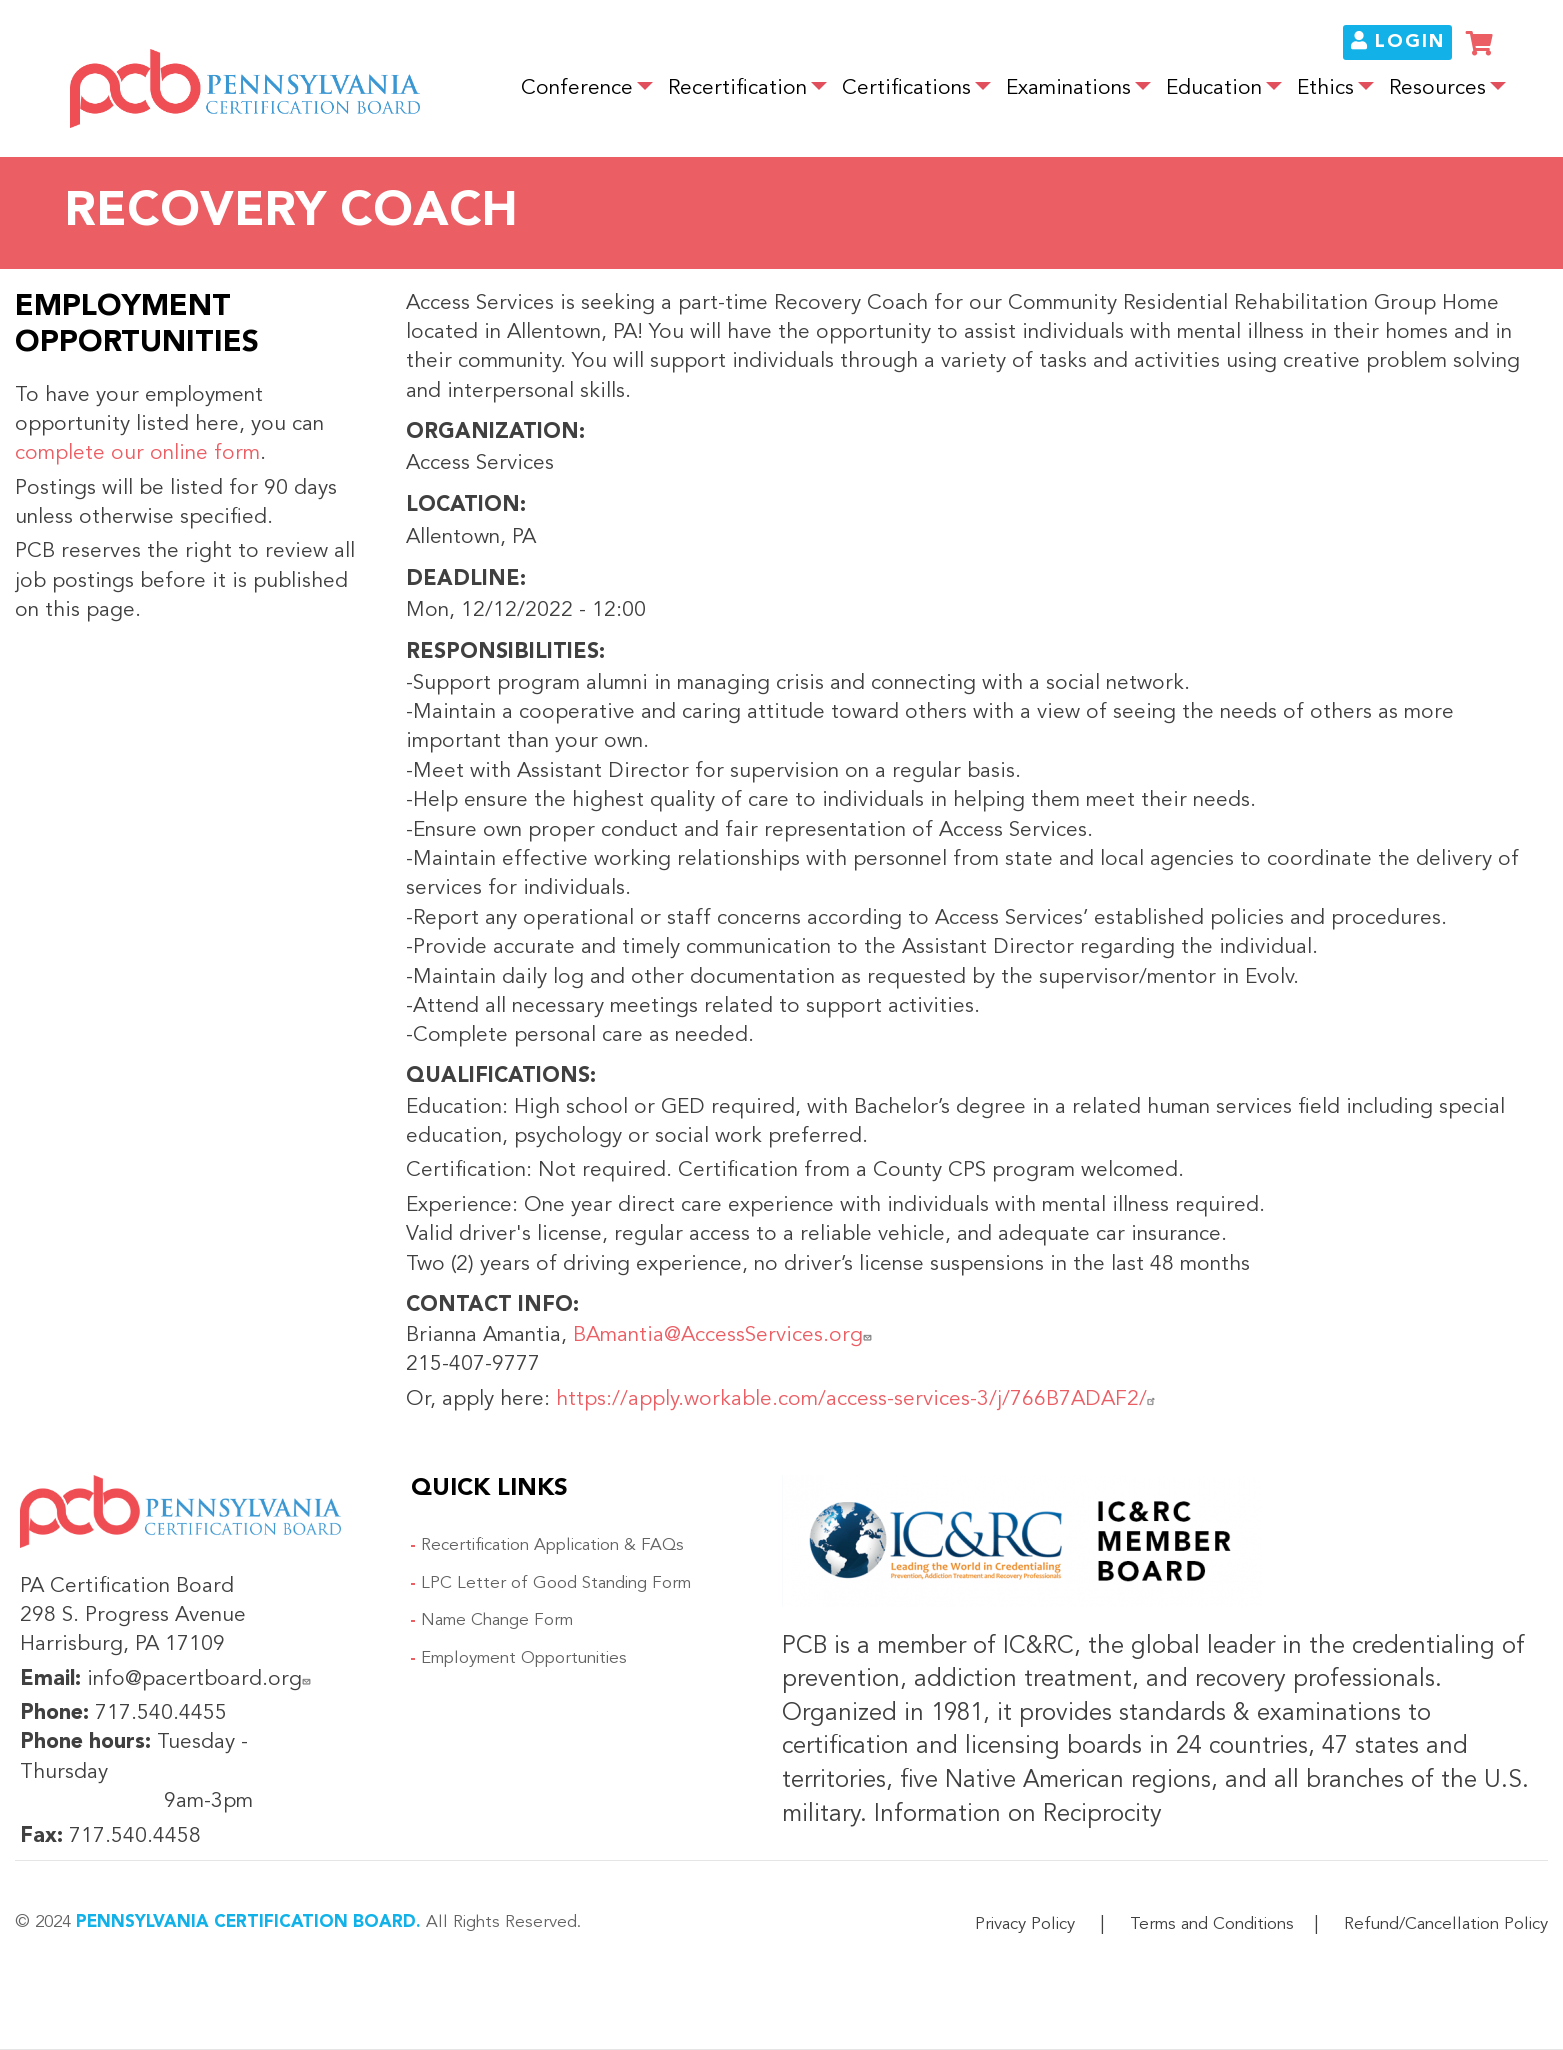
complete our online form (137, 453)
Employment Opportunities (524, 1658)
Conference (577, 88)
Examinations (1068, 88)
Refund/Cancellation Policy (1446, 1924)
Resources (1437, 88)
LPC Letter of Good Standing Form (556, 1583)
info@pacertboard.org (201, 1679)
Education (1214, 88)
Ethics (1325, 88)
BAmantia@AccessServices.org (725, 1335)
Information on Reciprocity (1014, 1815)
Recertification (737, 88)
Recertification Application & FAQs (552, 1545)
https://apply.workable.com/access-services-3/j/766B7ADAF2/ (858, 1399)
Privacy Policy (1025, 1924)
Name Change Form (497, 1620)
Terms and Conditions (1212, 1924)
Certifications (906, 88)
